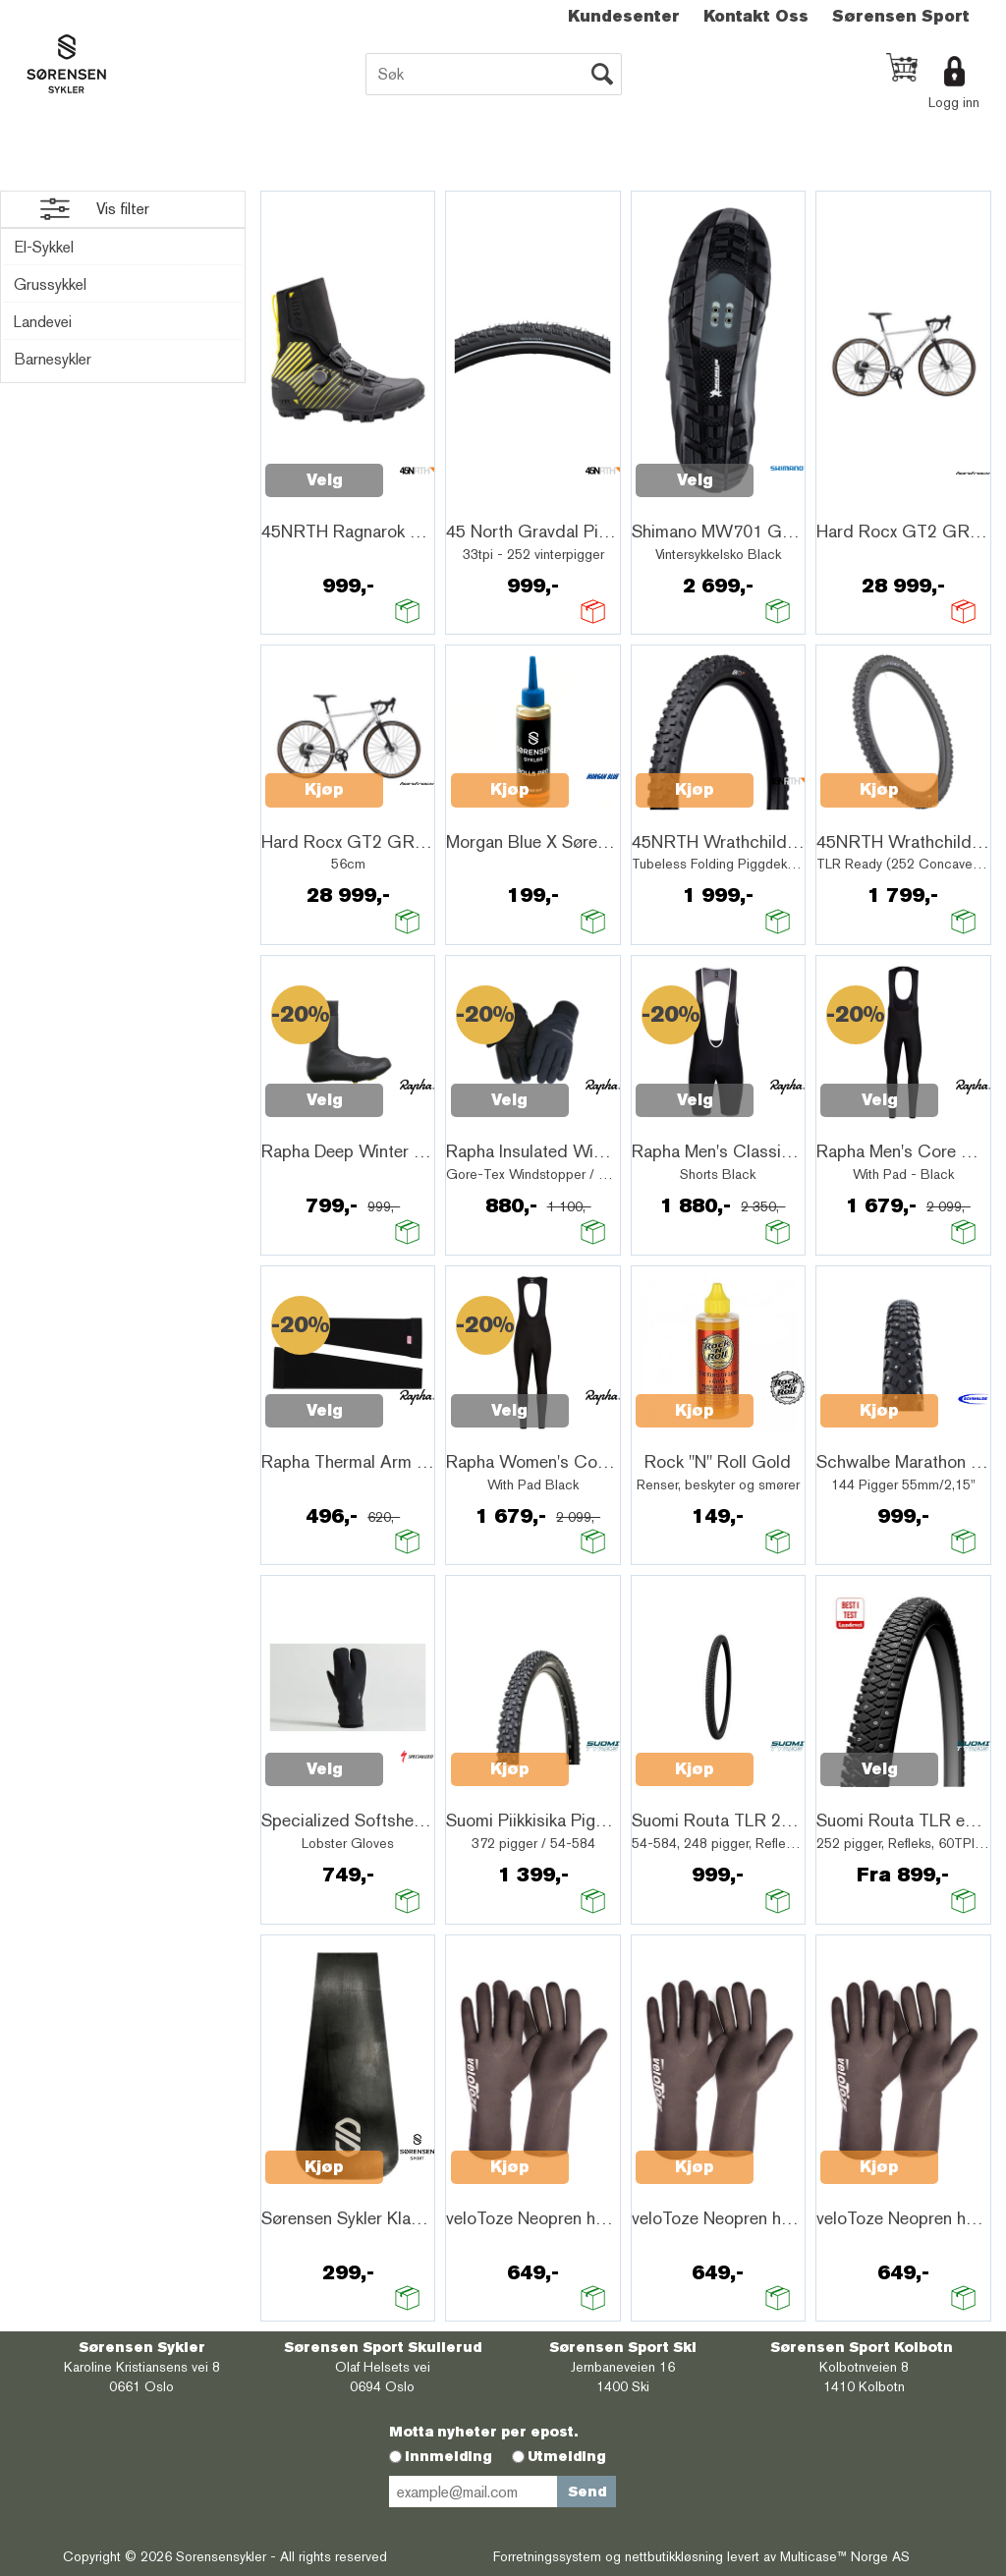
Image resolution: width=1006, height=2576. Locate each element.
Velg (325, 480)
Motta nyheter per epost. (483, 2431)
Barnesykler (52, 359)
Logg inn (953, 102)
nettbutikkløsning (674, 2556)
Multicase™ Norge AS (845, 2556)
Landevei (43, 321)
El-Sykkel (44, 247)
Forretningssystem (547, 2556)
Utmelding (567, 2456)
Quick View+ (316, 503)
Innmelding (448, 2456)
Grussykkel (50, 284)
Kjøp (324, 789)
